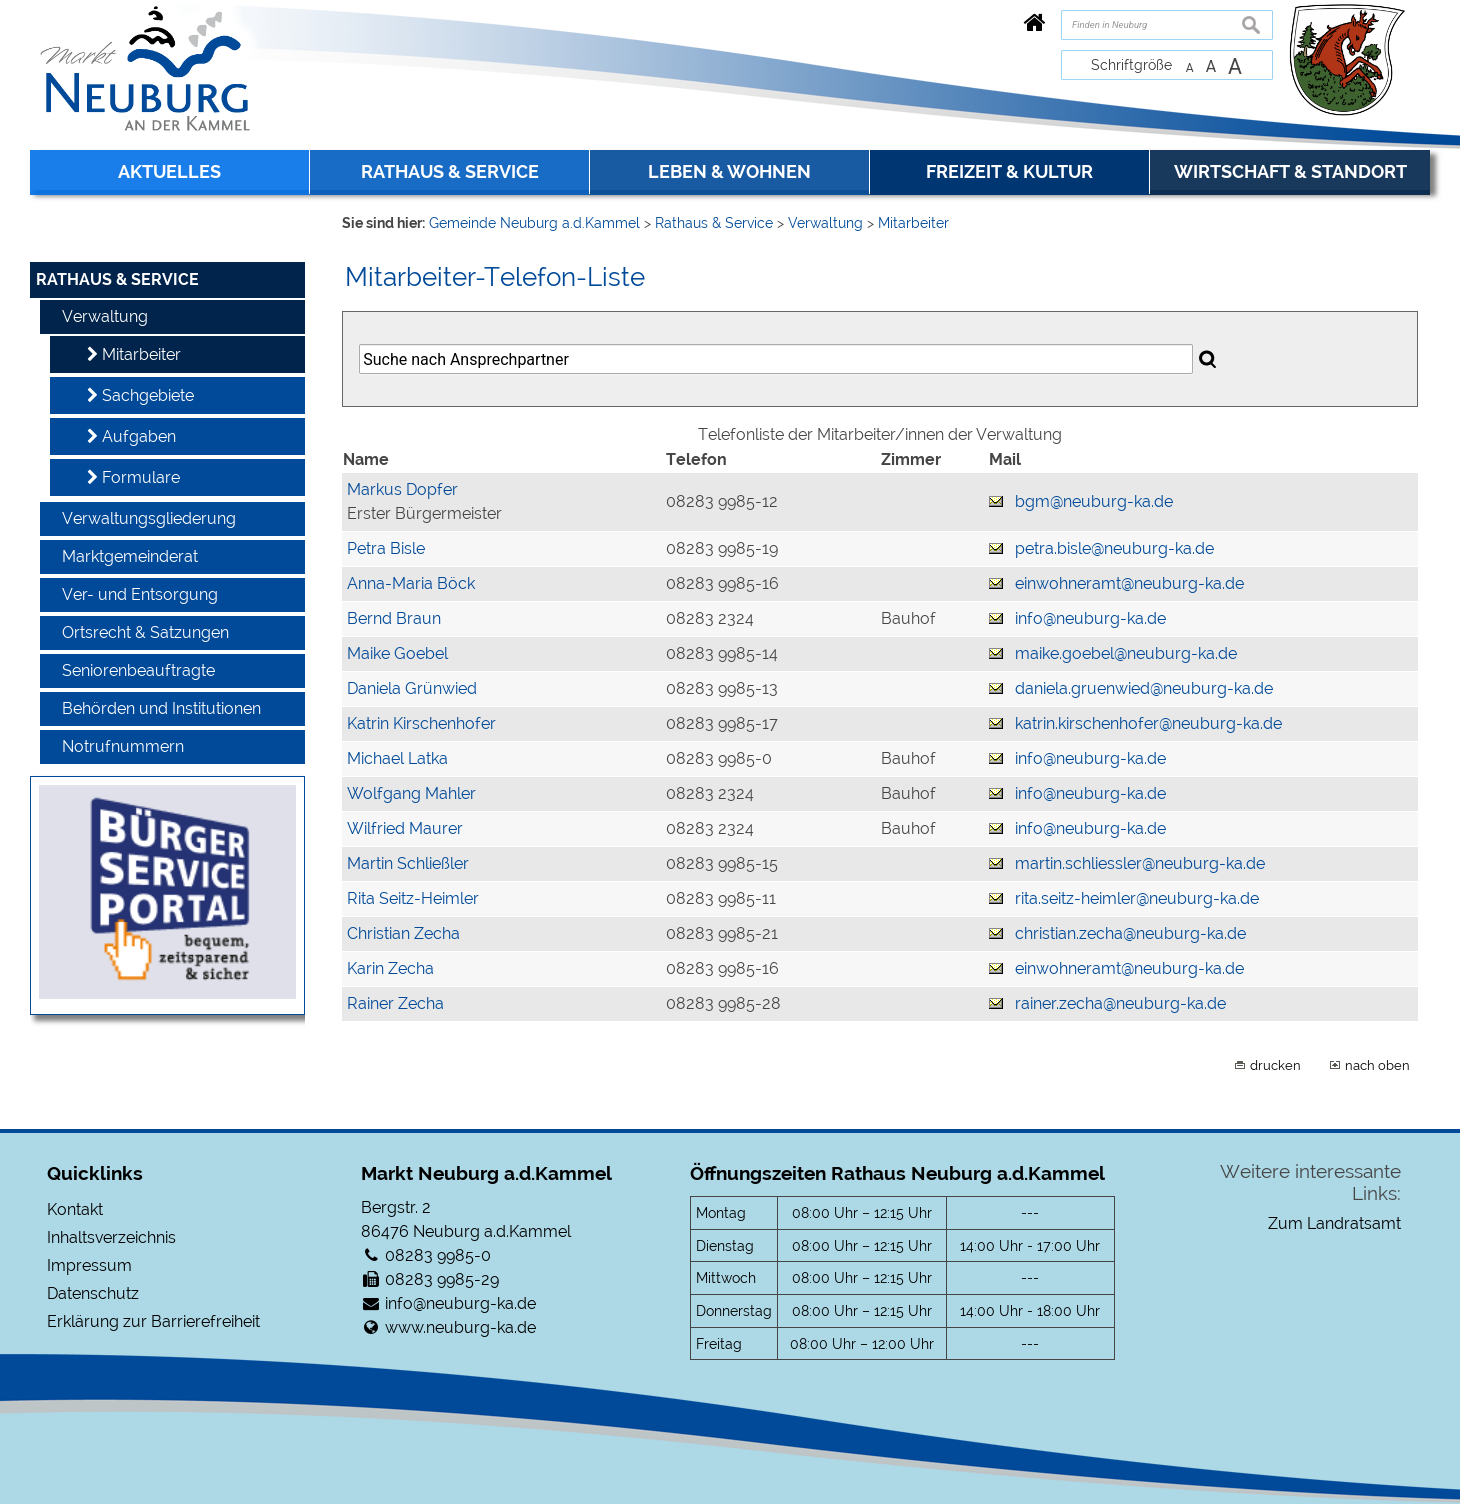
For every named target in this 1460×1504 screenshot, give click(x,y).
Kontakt (75, 1209)
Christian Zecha (403, 933)
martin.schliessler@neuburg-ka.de (1140, 863)
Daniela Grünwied (412, 688)
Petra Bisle (386, 548)
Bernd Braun (394, 618)
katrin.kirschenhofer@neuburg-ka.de (1148, 723)
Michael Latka (397, 758)
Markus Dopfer (402, 489)
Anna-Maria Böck (411, 583)
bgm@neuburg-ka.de (1094, 501)
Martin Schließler (408, 863)
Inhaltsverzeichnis (111, 1237)
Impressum (89, 1265)
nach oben (1377, 1065)
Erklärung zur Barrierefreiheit (153, 1321)
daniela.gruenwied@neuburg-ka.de (1144, 688)
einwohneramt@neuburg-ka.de (1129, 583)
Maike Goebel (397, 653)
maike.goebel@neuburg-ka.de (1126, 653)
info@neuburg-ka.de (1090, 618)
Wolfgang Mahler (411, 793)
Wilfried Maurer (405, 828)
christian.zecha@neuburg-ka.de (1130, 933)
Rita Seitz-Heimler (413, 898)
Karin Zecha (390, 968)
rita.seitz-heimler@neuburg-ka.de (1137, 898)
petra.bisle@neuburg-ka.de (1114, 548)
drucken (1275, 1065)
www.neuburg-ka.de (460, 1327)
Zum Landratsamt (1334, 1223)
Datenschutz (93, 1293)
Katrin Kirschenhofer (421, 723)
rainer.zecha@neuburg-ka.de (1120, 1003)
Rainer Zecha (395, 1003)
